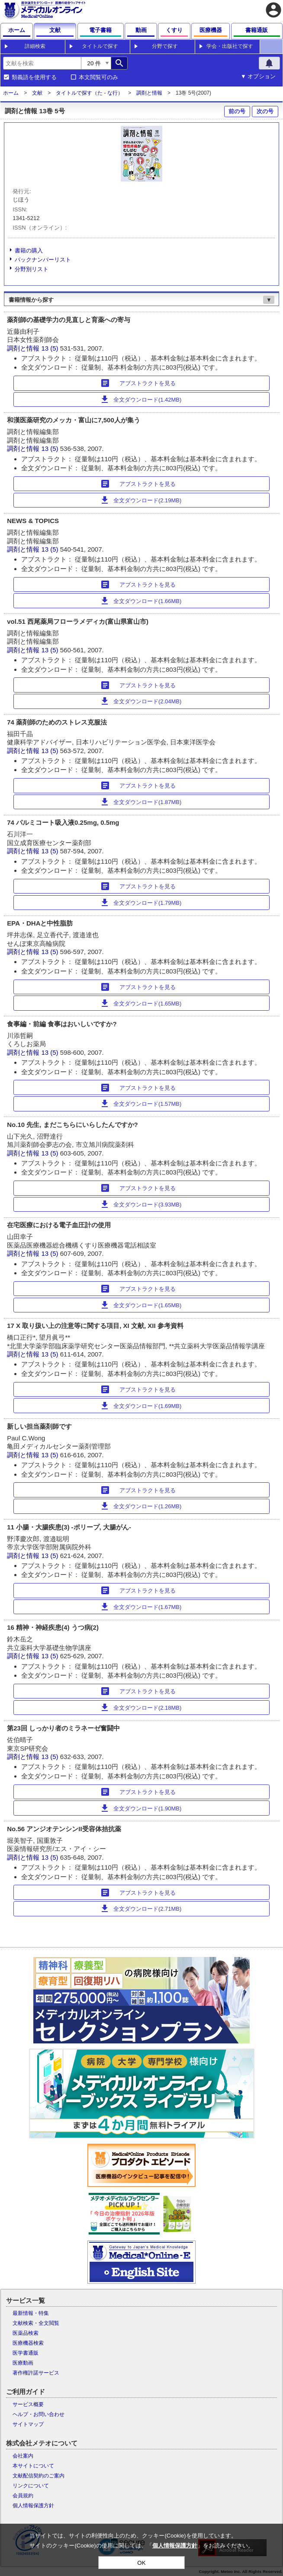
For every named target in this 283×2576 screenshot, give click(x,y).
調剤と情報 (149, 93)
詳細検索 (35, 46)
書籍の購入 (29, 250)
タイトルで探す (100, 46)
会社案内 (23, 2456)
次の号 (265, 111)
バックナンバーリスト (43, 259)
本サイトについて (33, 2466)
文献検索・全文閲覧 (36, 2323)
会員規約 (23, 2496)
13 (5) (50, 348)
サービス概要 (28, 2404)
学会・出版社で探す (229, 46)
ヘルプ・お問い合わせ (38, 2414)
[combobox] (42, 63)
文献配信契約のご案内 (38, 2476)
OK (141, 2563)
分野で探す (165, 46)
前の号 (236, 111)
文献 (37, 93)
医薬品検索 (26, 2333)
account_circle (273, 10)
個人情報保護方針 (33, 2506)
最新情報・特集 (31, 2313)
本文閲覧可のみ (98, 77)
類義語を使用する (34, 77)
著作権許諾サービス (36, 2373)
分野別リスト (31, 269)
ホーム (11, 93)
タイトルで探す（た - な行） (89, 93)
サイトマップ (28, 2424)
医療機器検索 (28, 2343)
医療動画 (23, 2363)
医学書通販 (26, 2353)
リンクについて (31, 2486)
